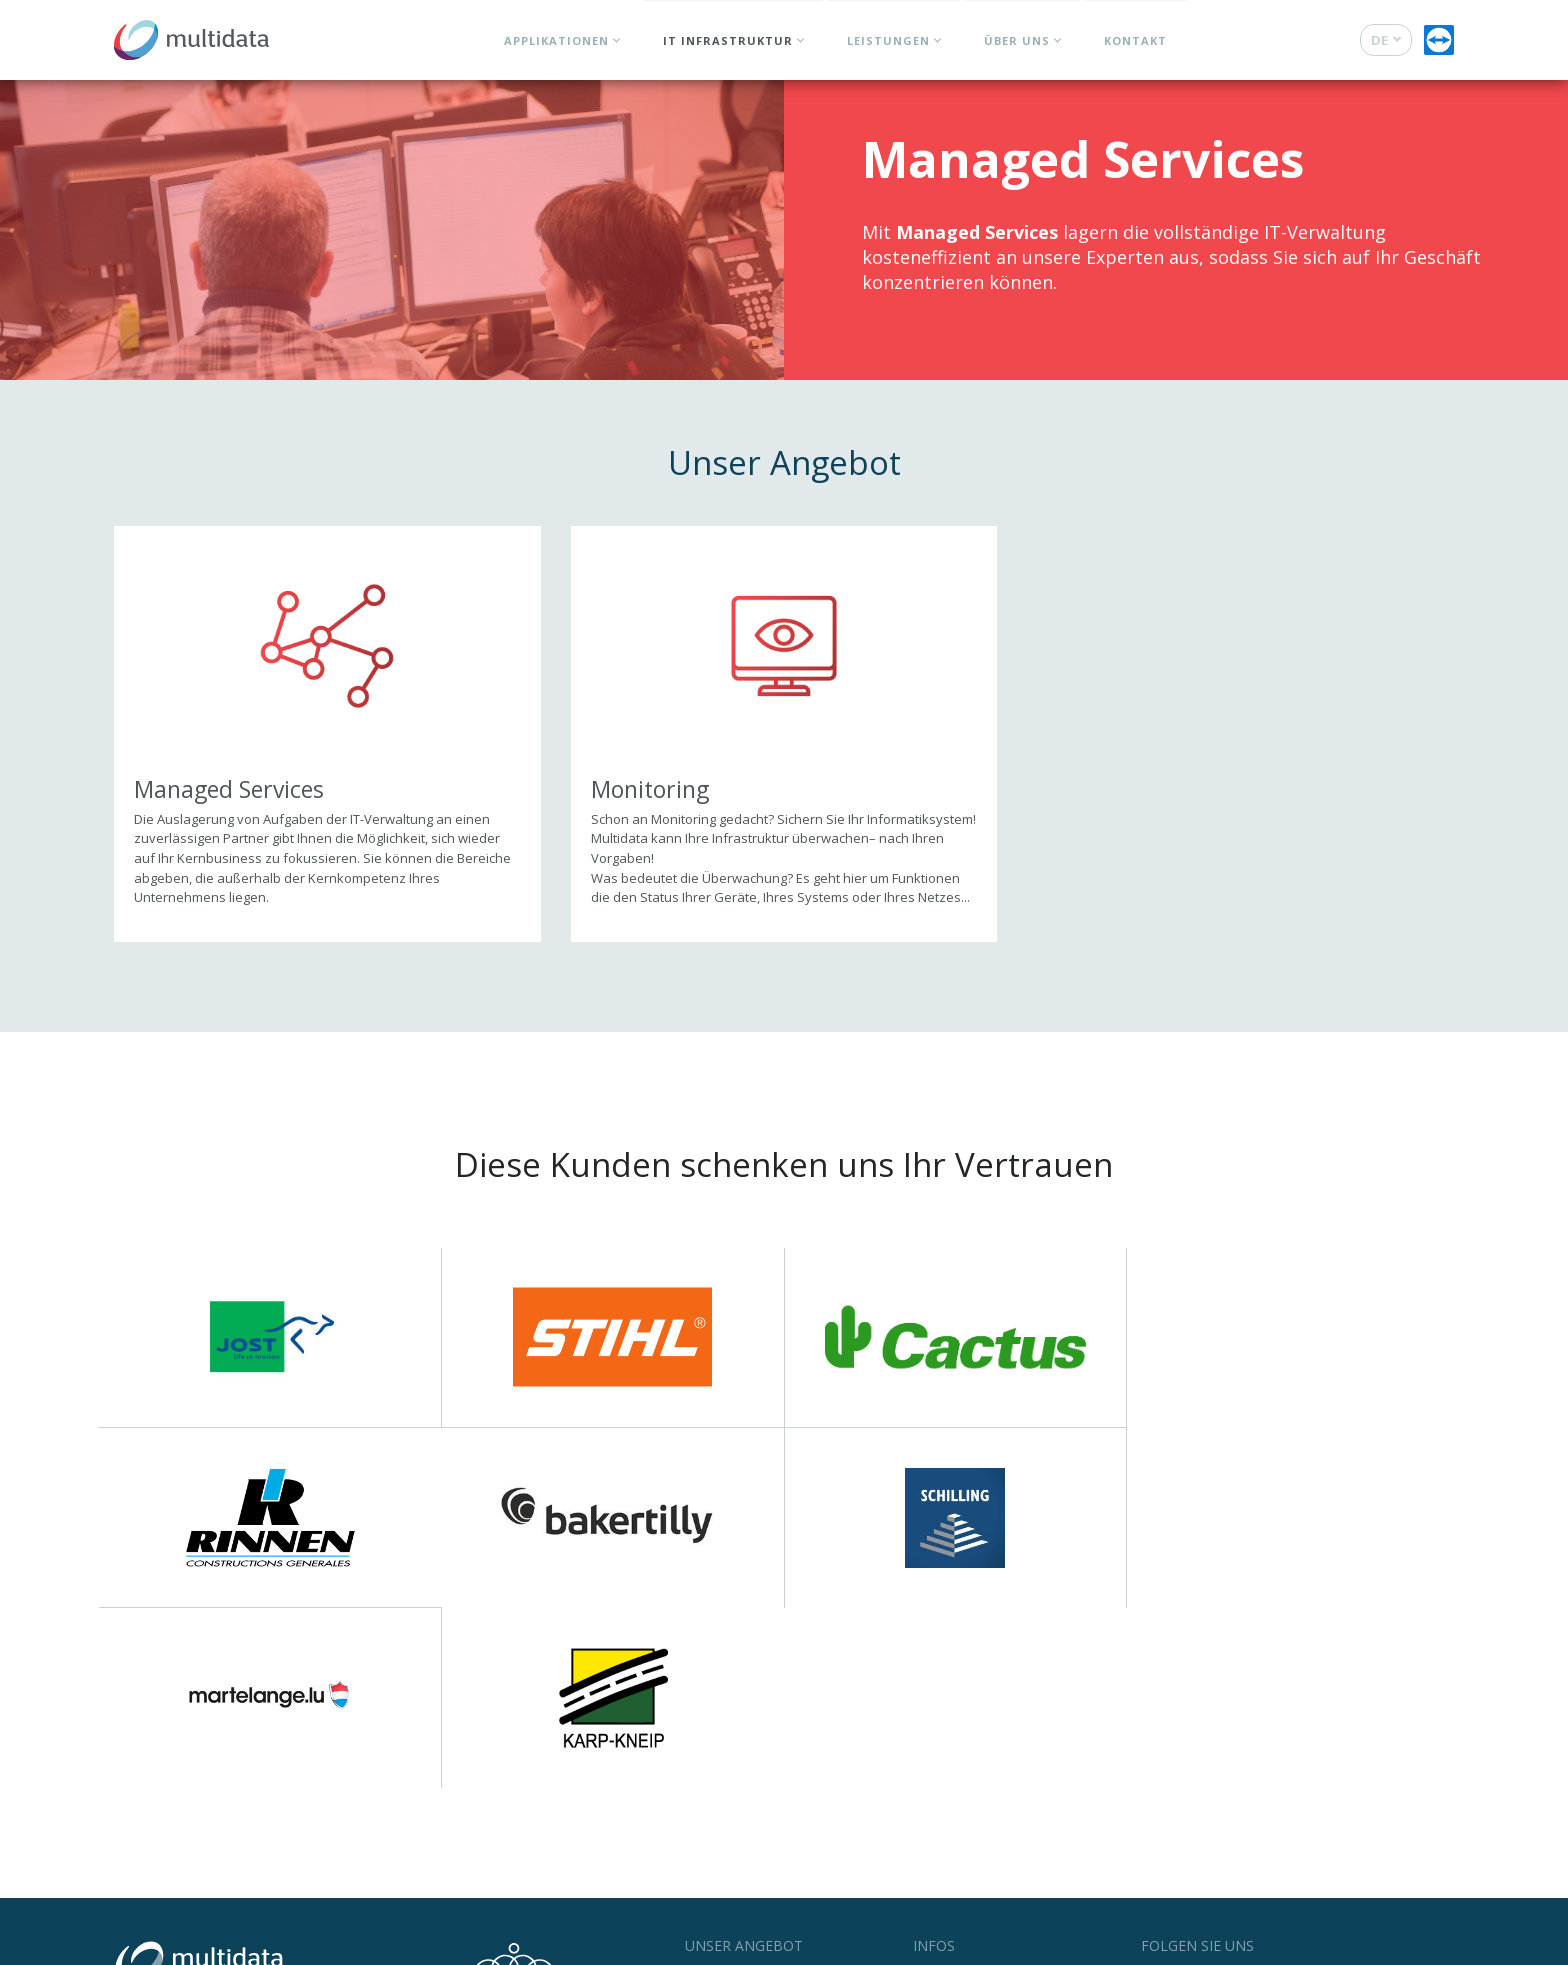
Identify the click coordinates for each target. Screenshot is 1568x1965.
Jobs (926, 1816)
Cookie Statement (462, 1944)
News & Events (958, 1794)
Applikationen (556, 40)
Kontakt (1135, 40)
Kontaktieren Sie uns (235, 1851)
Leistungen (888, 40)
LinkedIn (1274, 1797)
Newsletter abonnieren (1233, 1832)
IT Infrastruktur (728, 40)
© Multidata (145, 1944)
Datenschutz (367, 1944)
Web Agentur (1371, 1944)
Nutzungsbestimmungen (255, 1944)
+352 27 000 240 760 (230, 1829)
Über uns (1017, 40)
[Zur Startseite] (191, 35)
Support (937, 1838)
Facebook (1184, 1797)
